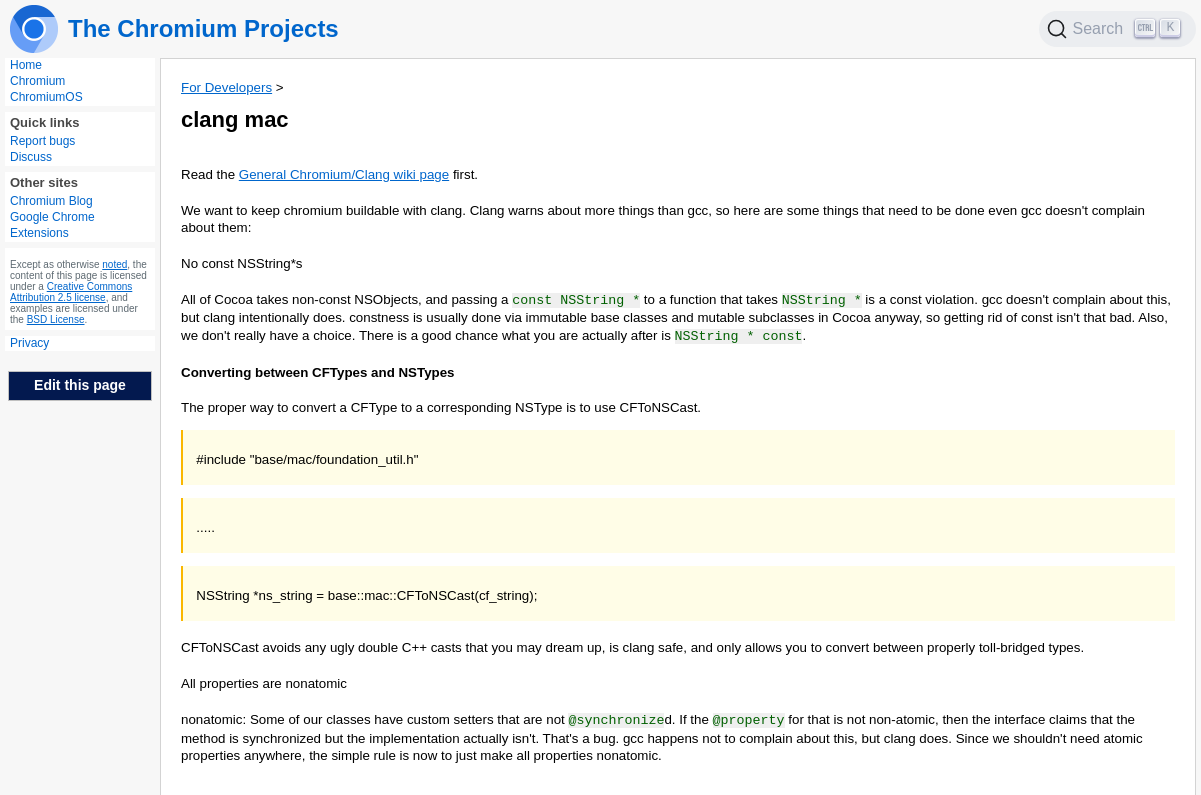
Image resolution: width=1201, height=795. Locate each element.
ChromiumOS (46, 97)
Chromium (37, 81)
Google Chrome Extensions (52, 225)
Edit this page (80, 385)
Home (26, 65)
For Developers (226, 87)
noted (114, 264)
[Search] (1118, 29)
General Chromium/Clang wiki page (344, 174)
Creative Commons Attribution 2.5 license (71, 292)
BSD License (56, 319)
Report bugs (42, 141)
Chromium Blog (51, 201)
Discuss (31, 157)
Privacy (29, 343)
